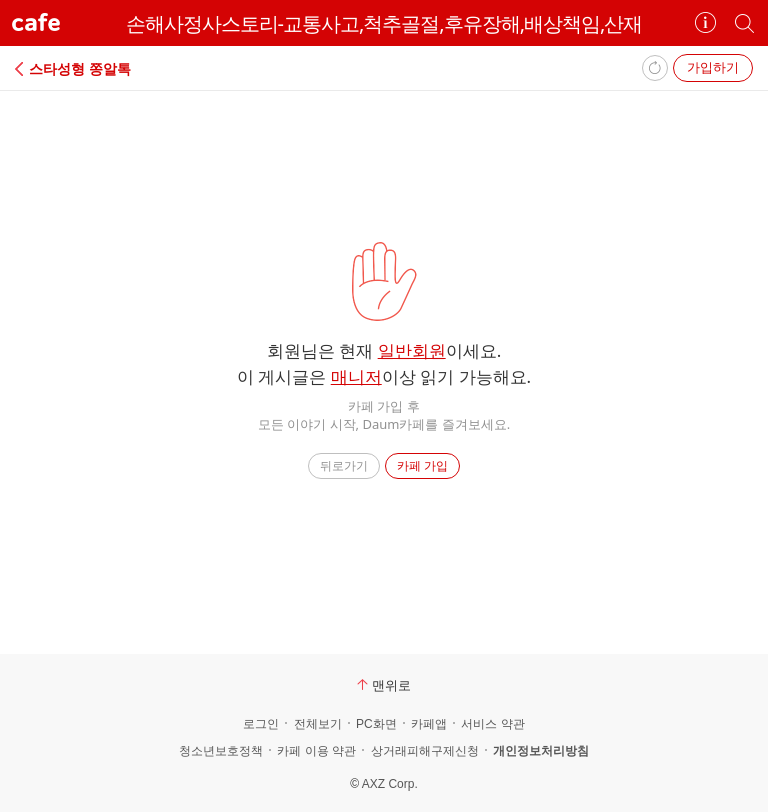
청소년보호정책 (221, 751)
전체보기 (318, 724)
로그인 (261, 724)
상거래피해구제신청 (425, 751)
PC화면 (376, 724)
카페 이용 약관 (316, 751)
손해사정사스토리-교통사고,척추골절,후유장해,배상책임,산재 (384, 23)
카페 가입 (422, 465)
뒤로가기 (344, 465)
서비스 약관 (492, 724)
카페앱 (429, 724)
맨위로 (384, 685)
